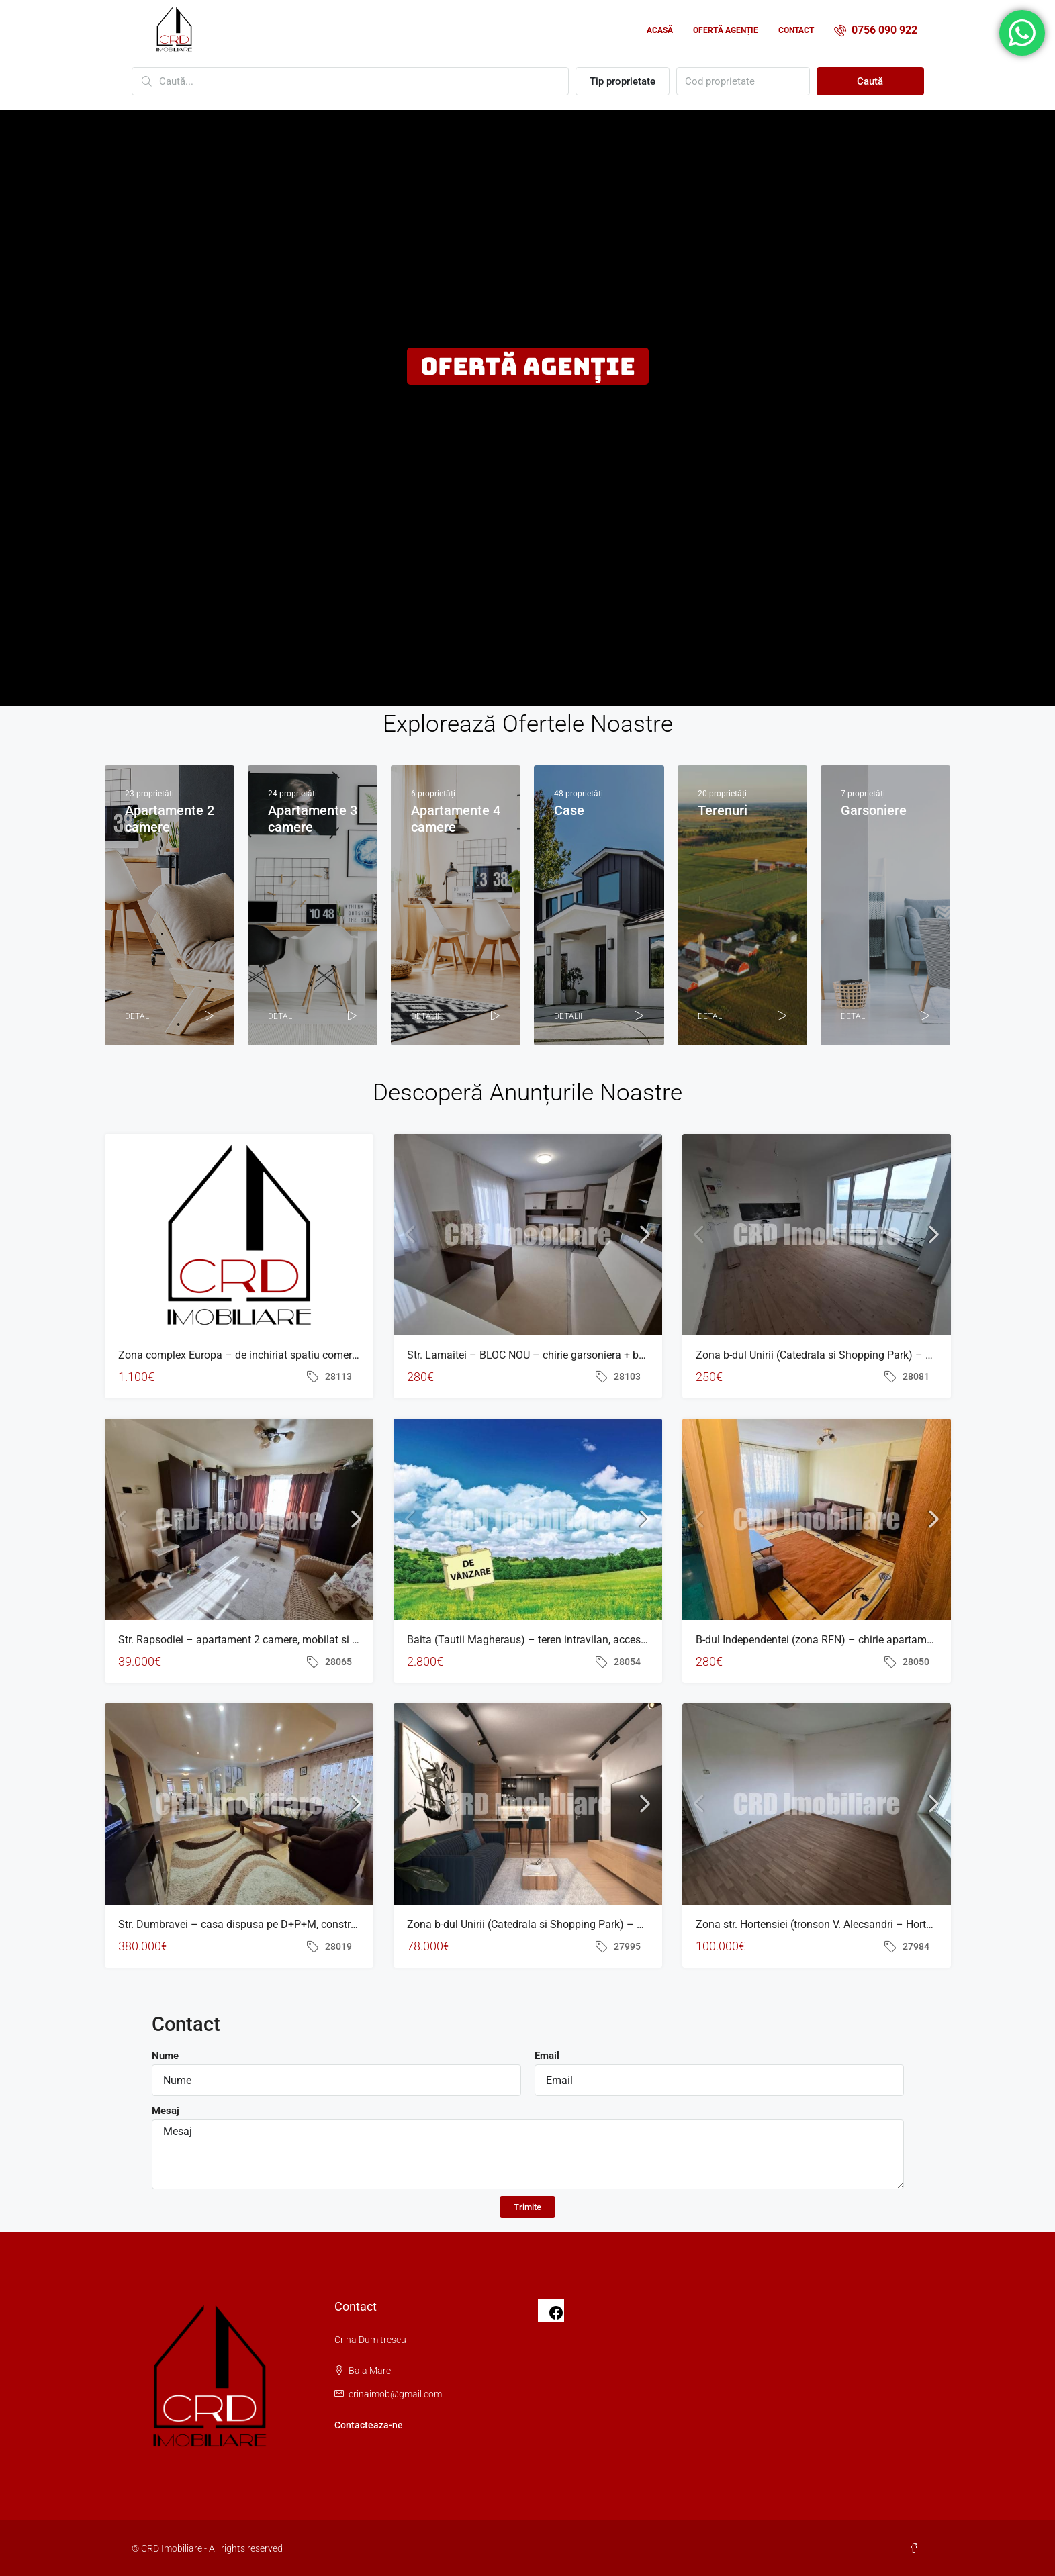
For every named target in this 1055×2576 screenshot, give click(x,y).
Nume (165, 2056)
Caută (870, 81)
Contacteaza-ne (368, 2425)
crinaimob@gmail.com (395, 2394)
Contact (796, 30)
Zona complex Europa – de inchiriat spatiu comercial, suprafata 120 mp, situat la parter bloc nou (347, 1355)
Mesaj (165, 2111)
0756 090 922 (875, 29)
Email (547, 2056)
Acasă (660, 30)
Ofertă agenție (725, 30)
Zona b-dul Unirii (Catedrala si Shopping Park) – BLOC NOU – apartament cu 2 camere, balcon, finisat (646, 1924)
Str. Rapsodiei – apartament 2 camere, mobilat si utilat (247, 1639)
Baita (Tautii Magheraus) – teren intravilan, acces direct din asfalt (562, 1639)
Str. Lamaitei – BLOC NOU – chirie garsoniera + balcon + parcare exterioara (584, 1355)
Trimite (527, 2207)
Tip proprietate (622, 81)
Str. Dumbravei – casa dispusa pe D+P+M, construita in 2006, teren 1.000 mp (300, 1924)
